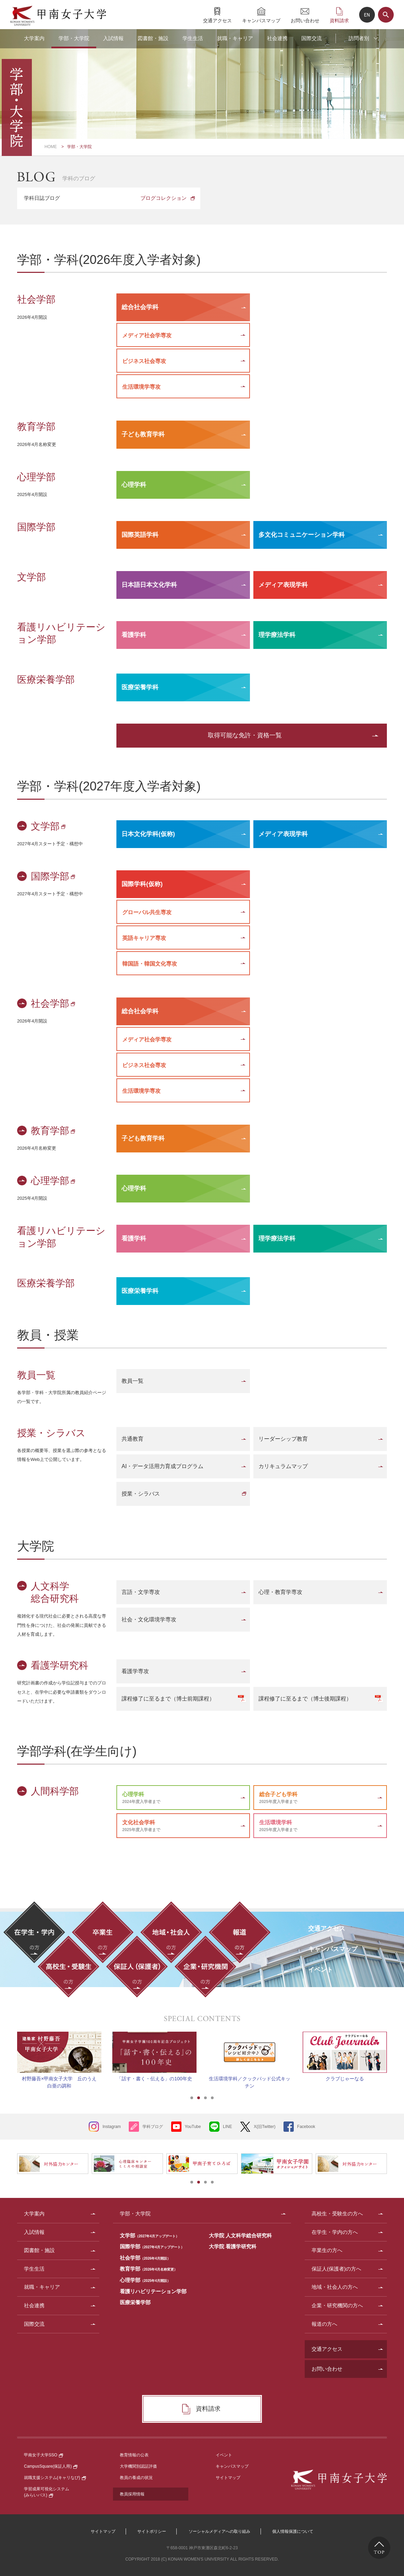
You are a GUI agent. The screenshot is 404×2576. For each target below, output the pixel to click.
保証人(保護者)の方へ (336, 2269)
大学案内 (34, 38)
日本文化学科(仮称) (148, 834)
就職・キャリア (235, 38)
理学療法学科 (276, 634)
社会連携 (277, 38)
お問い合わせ (305, 20)
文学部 (49, 826)
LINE (227, 2126)
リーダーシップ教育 (283, 1439)
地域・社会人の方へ (335, 2287)
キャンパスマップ (261, 20)
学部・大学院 (74, 38)
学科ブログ (152, 2126)
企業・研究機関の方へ (337, 2305)
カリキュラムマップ (283, 1466)
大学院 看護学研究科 (232, 2246)
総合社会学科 (140, 307)
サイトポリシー (151, 2531)
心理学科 (134, 484)
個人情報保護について (292, 2531)
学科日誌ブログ (105, 198)
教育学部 (54, 1130)
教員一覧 (132, 1381)
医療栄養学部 (135, 2302)
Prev (8, 2052)
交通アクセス (217, 20)
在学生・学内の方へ (335, 2232)
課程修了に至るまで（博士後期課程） (305, 1699)
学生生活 (192, 38)
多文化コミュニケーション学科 (301, 534)
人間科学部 (55, 1791)
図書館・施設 (153, 38)
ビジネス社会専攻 (144, 361)
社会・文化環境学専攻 (149, 1619)
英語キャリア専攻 (144, 938)
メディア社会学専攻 (147, 335)
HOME (51, 146)
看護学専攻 (135, 1671)
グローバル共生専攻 (147, 912)
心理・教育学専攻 (280, 1592)
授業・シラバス (141, 1494)
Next (395, 2052)
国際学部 (54, 876)
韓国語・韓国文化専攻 (149, 964)
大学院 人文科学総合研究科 (240, 2235)
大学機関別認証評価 (138, 2466)
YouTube (193, 2126)
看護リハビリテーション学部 (153, 2291)
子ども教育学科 (143, 434)
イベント (224, 2455)
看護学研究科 (59, 1665)
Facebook (306, 2126)
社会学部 (54, 1003)
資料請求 (339, 20)
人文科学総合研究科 (55, 1592)
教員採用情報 (132, 2494)
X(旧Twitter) (264, 2126)
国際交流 (311, 38)
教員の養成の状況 (136, 2477)
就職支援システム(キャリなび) (55, 2477)
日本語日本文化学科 (149, 584)
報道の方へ (324, 2324)
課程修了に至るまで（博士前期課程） (168, 1699)
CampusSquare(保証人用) (50, 2466)
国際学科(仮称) (142, 884)
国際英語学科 (140, 534)
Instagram (111, 2126)
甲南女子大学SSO (43, 2455)
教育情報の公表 (134, 2455)
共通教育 (132, 1439)
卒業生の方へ (327, 2250)
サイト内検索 (386, 15)
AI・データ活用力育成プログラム (162, 1466)
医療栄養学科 (140, 687)
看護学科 (134, 634)
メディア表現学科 (283, 584)
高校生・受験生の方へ (337, 2213)
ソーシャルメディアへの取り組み (219, 2531)
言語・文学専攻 (141, 1592)
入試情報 (113, 38)
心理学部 (54, 1180)
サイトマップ (228, 2477)
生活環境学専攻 (141, 387)
